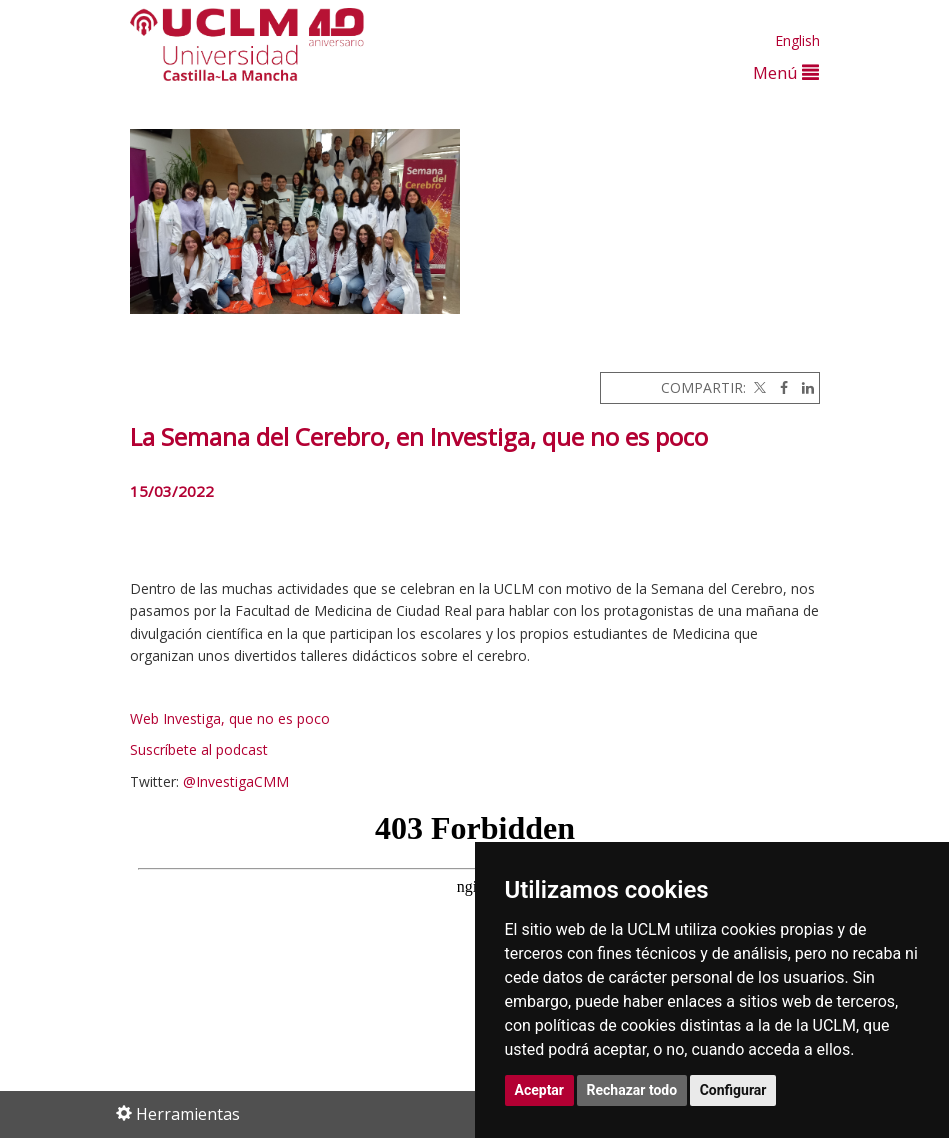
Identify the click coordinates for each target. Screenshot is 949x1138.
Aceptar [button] (540, 1090)
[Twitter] (758, 387)
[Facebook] (779, 387)
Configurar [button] (733, 1090)
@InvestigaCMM (236, 781)
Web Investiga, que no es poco (230, 718)
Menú (786, 72)
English (797, 40)
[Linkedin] (803, 387)
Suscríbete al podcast (199, 749)
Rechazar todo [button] (632, 1090)
